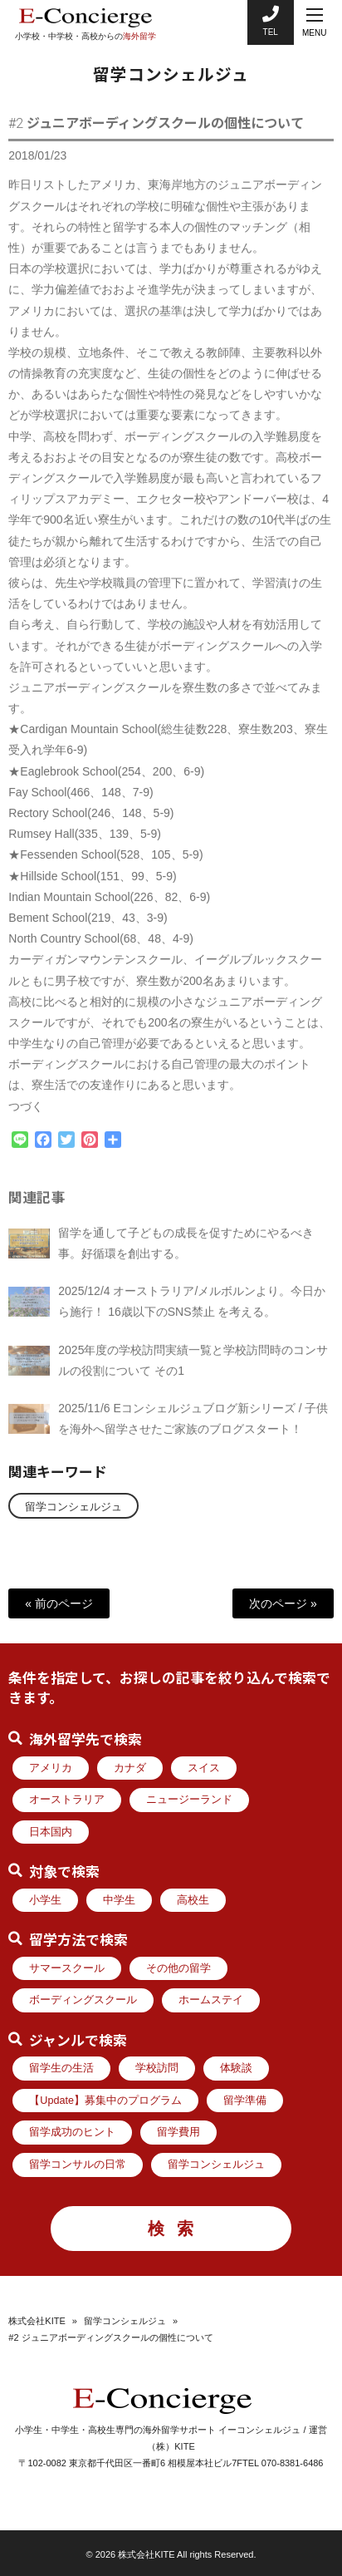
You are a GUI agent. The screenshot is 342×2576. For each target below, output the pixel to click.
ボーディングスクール (83, 2000)
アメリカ (50, 1768)
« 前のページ (59, 1603)
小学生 (45, 1900)
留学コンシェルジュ (73, 1507)
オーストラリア (67, 1799)
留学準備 (244, 2100)
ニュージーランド (189, 1799)
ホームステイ (210, 2000)
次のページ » (283, 1603)
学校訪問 (156, 2068)
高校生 (193, 1900)
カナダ (130, 1768)
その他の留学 (178, 1968)
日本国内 (50, 1832)
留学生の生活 (61, 2068)
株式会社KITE (36, 2321)
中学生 (119, 1900)
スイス (204, 1768)
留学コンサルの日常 (77, 2164)
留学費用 (178, 2132)
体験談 (236, 2068)
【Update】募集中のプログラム (105, 2100)
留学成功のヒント (72, 2132)
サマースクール (67, 1968)
